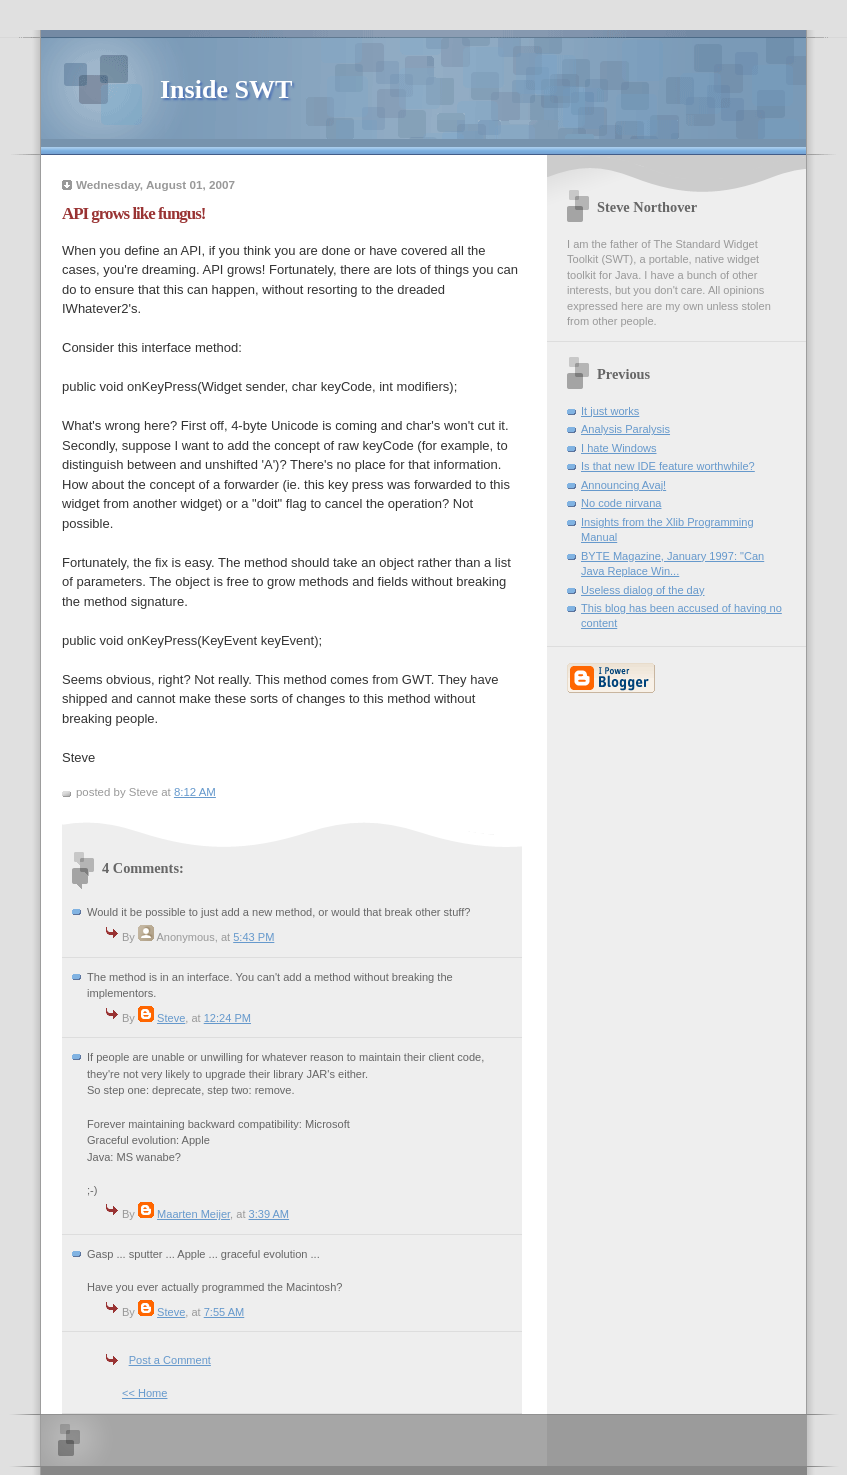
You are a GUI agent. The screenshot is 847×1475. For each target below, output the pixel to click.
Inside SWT (226, 89)
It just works (610, 411)
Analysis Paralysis (625, 429)
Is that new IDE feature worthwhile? (668, 466)
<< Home (144, 1393)
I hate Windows (619, 448)
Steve (171, 1018)
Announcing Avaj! (623, 485)
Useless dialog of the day (642, 590)
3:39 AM (269, 1214)
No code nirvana (621, 503)
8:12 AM (195, 792)
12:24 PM (227, 1018)
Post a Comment (170, 1360)
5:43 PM (253, 937)
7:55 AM (224, 1312)
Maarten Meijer (193, 1214)
